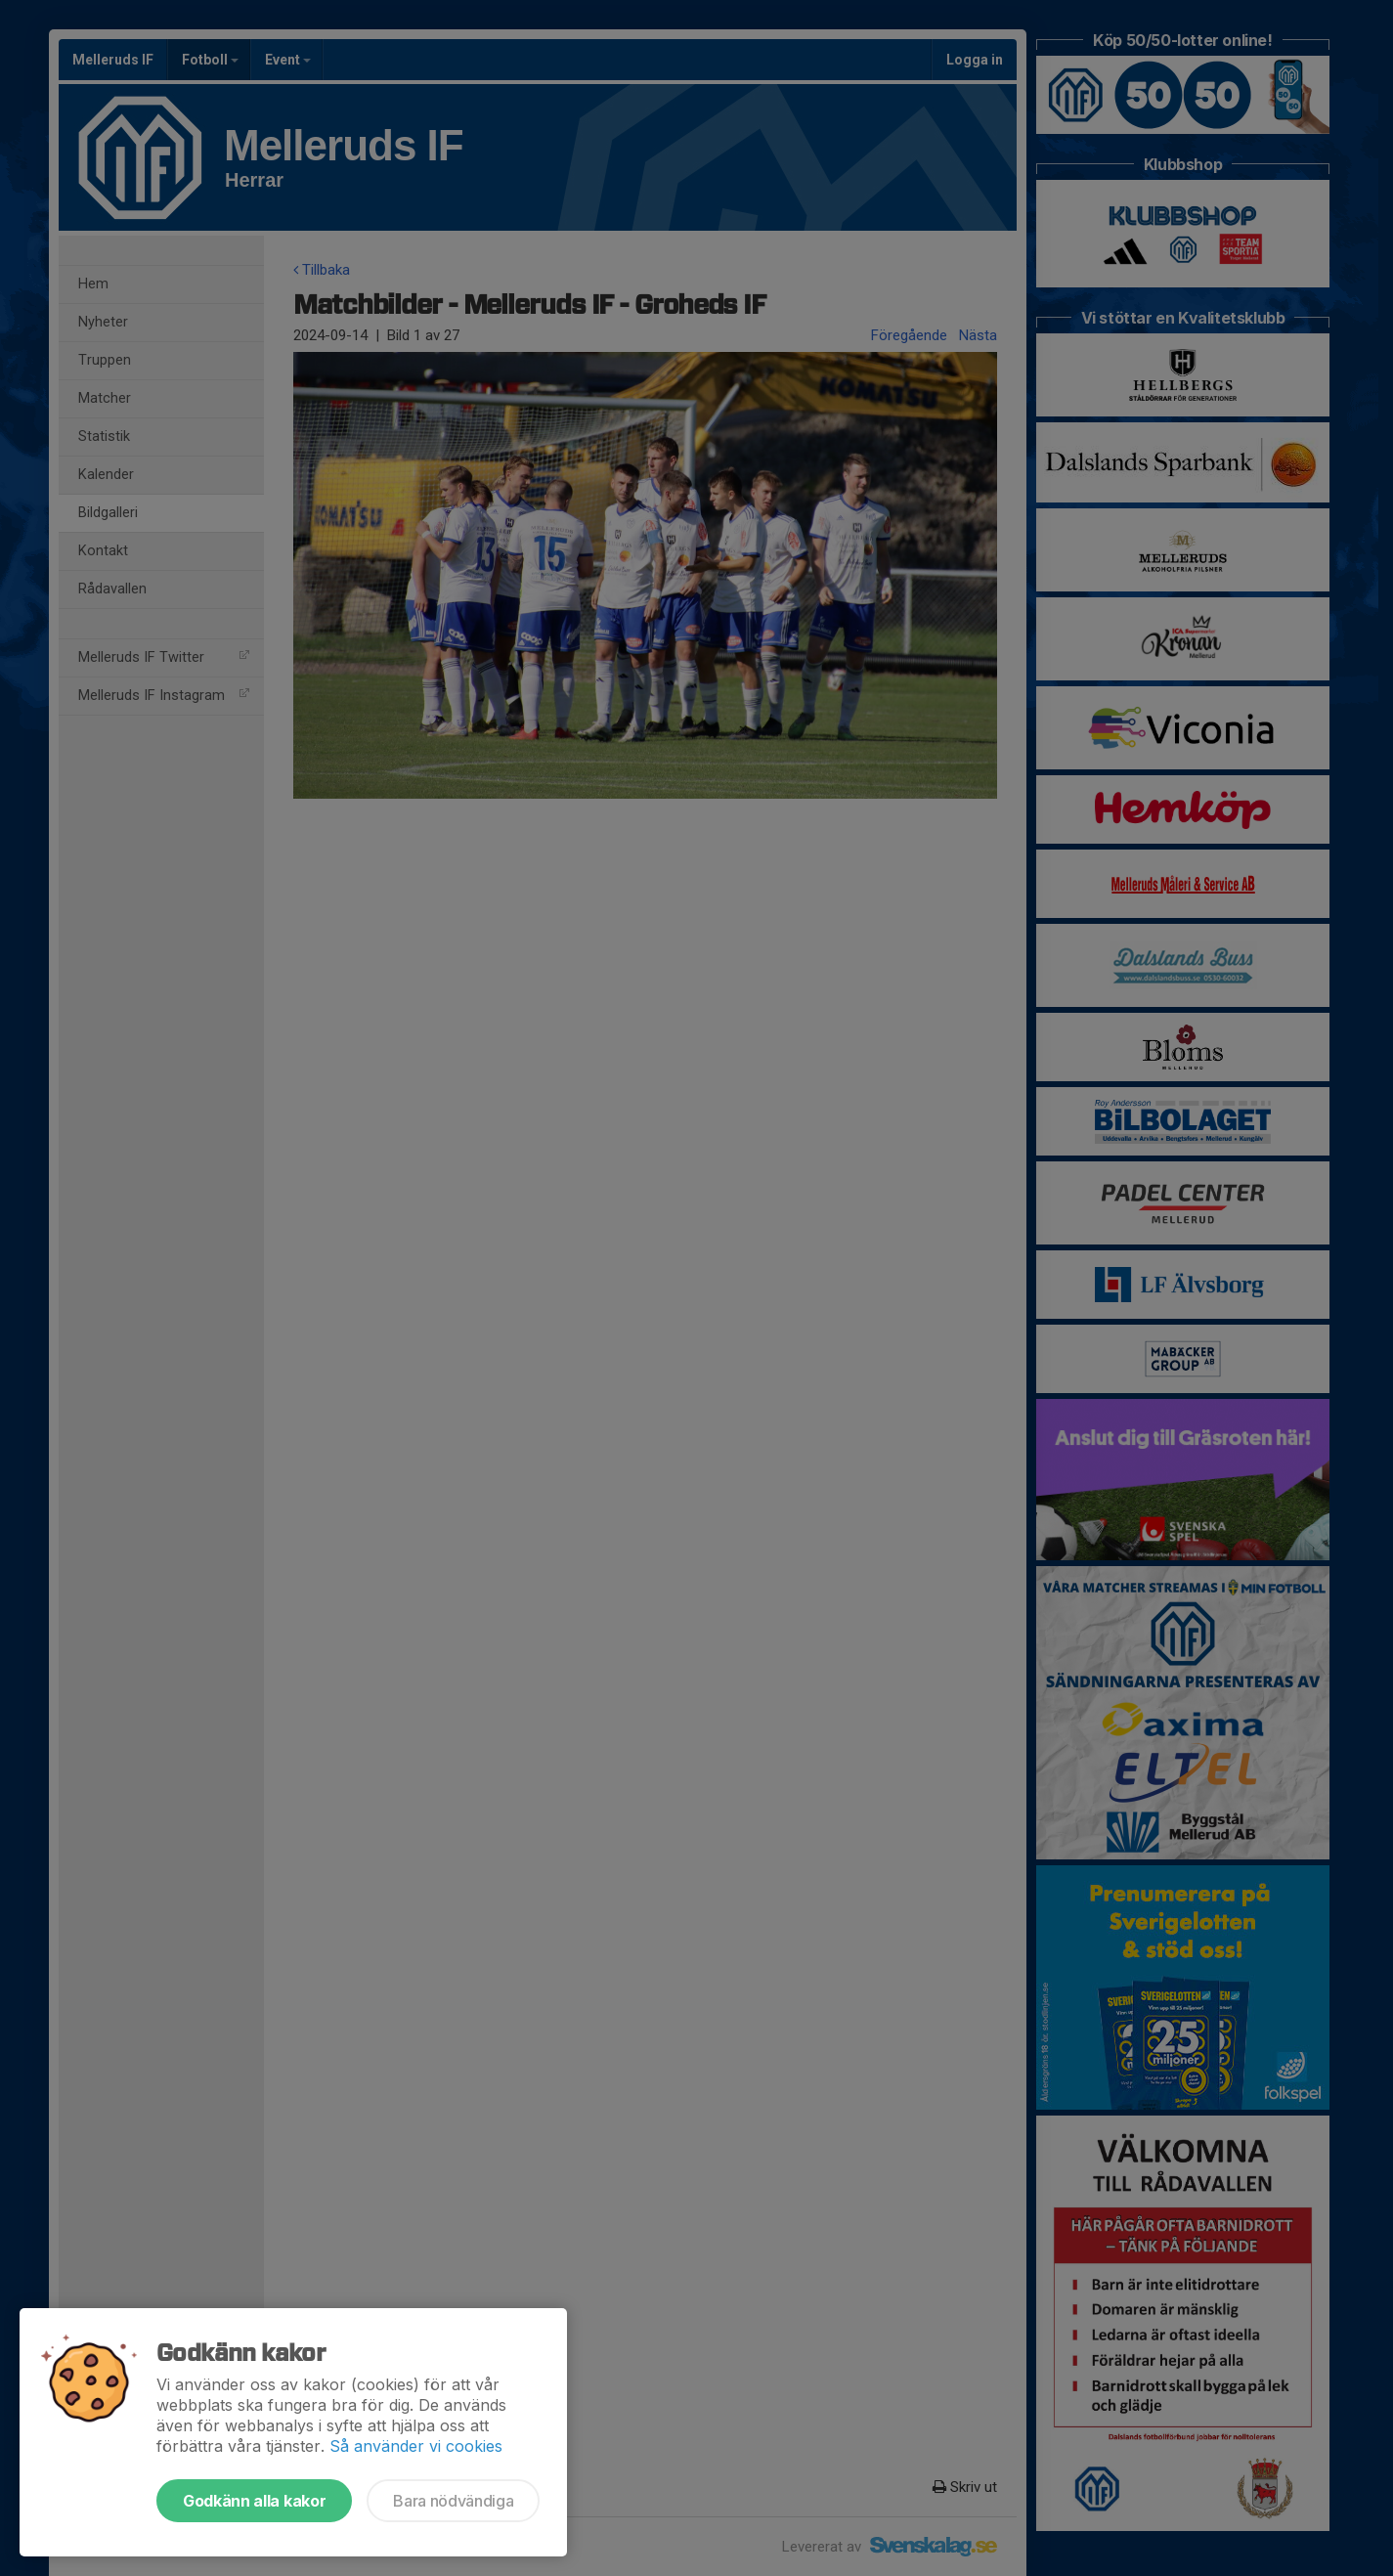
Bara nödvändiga (453, 2501)
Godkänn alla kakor (254, 2501)
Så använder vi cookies (415, 2446)
